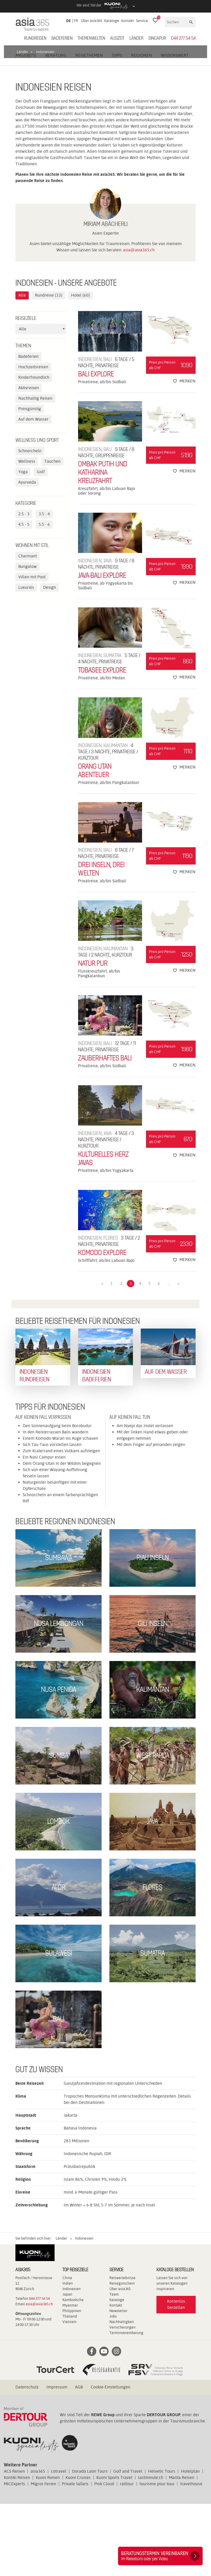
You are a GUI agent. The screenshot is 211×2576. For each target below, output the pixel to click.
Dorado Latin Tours (90, 2543)
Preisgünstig (29, 481)
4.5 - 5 (24, 596)
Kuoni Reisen (48, 2549)
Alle (22, 367)
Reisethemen (89, 127)
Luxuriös (26, 659)
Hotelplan (190, 2543)
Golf (41, 544)
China (67, 2350)
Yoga (23, 544)
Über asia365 (91, 21)
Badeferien (62, 38)
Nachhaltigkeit (121, 2394)
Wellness (26, 533)
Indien (67, 2355)
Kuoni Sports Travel (114, 2549)
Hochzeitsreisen (33, 439)
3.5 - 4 (44, 586)
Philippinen (71, 2383)
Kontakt (127, 21)
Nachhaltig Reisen (35, 470)
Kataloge (111, 21)
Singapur (157, 38)
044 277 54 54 (183, 38)
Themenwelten (91, 38)
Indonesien (71, 2361)
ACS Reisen (14, 2543)
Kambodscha (73, 2372)
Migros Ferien (43, 2556)
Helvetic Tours (161, 2543)
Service (142, 21)
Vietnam (69, 2394)
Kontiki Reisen (17, 2549)
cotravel (58, 2543)
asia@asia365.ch (139, 322)
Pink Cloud (104, 2556)
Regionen (141, 127)
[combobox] (40, 401)
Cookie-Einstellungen (110, 2459)
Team (114, 2366)
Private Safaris (75, 2556)
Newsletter (118, 2383)
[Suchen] (176, 22)
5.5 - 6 (44, 596)
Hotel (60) (80, 367)
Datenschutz (27, 2459)
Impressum (56, 2459)
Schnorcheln (30, 523)
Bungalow (27, 638)
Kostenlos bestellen (176, 2376)
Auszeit (117, 38)
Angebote (26, 127)
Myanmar (70, 2377)
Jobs (113, 2388)
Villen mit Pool (32, 649)
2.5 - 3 (24, 586)
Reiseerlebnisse (122, 2350)
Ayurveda (27, 554)
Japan (67, 2366)
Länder (136, 38)
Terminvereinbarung (126, 2405)
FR (76, 21)
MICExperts (14, 2556)
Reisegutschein (122, 2355)
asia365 (38, 2543)
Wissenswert (175, 127)
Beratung (56, 127)
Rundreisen (35, 38)
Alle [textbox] (22, 401)
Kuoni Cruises (78, 2549)
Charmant (27, 628)
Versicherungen (122, 2399)
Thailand (69, 2388)
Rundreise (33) (48, 367)
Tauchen (52, 533)
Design (49, 659)
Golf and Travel (127, 2543)
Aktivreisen (28, 460)
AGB (79, 2459)
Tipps (117, 127)
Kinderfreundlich (33, 449)
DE (68, 21)
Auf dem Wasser (33, 491)
